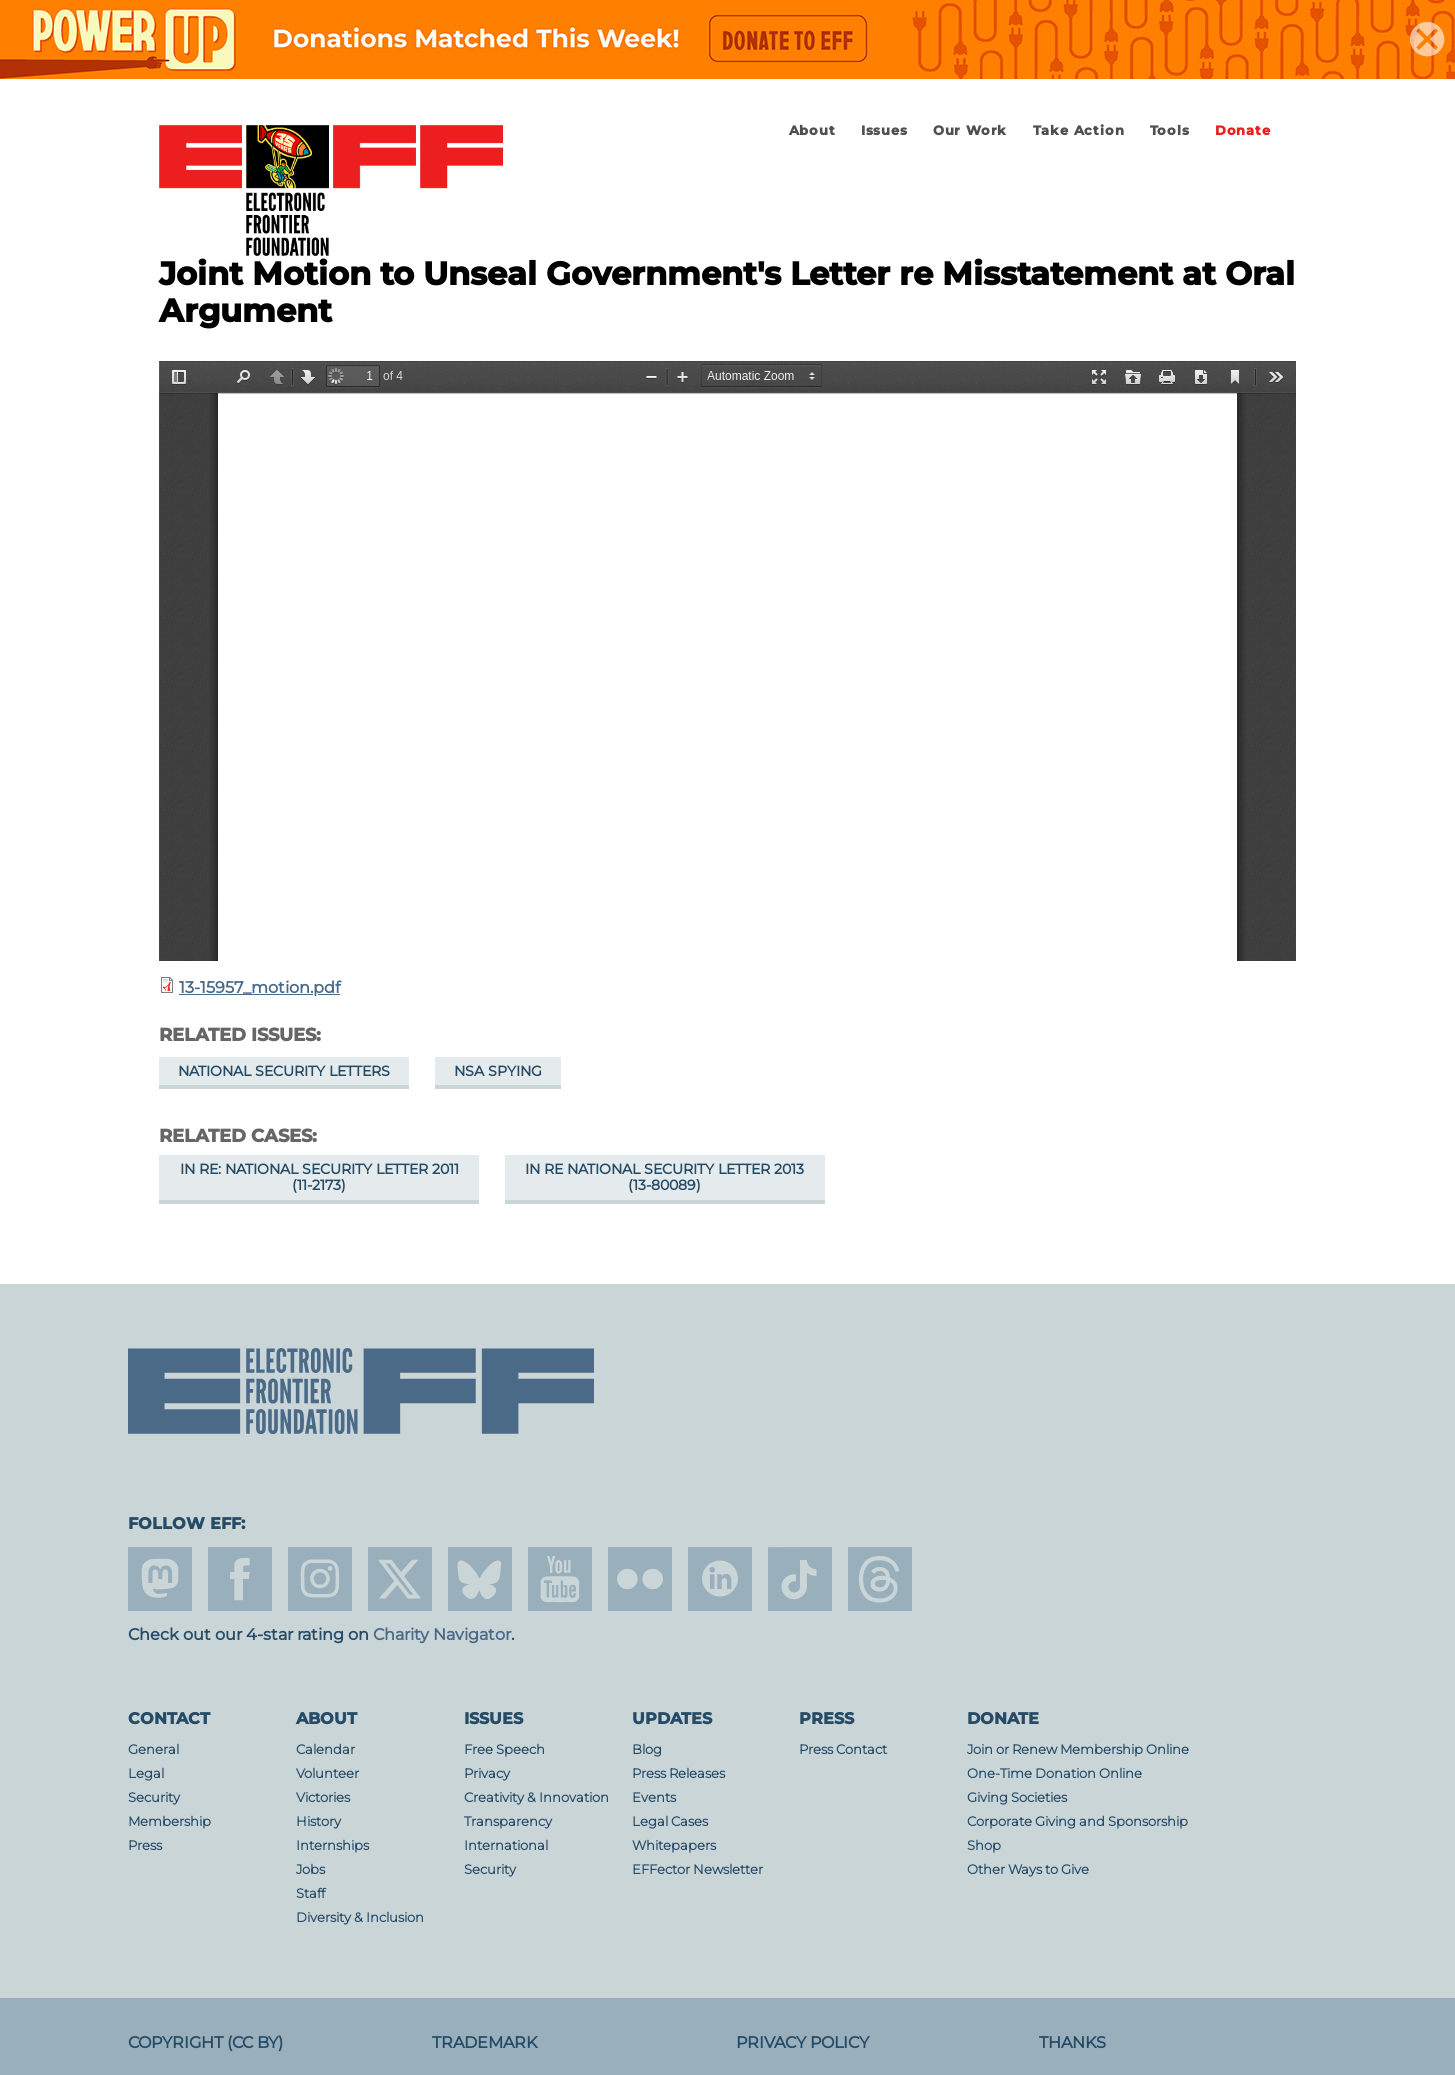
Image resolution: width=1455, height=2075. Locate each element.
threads (880, 1579)
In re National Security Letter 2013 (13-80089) (664, 1177)
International (506, 1845)
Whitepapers (674, 1845)
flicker (640, 1579)
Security (154, 1797)
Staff (310, 1893)
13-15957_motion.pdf (259, 987)
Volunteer (327, 1773)
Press (145, 1845)
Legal (146, 1773)
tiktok (800, 1579)
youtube (560, 1579)
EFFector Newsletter (697, 1869)
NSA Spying (498, 1071)
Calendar (325, 1749)
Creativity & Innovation (536, 1797)
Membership (169, 1821)
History (318, 1821)
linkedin (720, 1579)
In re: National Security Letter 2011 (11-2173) (319, 1177)
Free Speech (504, 1749)
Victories (323, 1797)
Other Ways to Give (1028, 1869)
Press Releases (678, 1773)
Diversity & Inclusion (360, 1917)
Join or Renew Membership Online (1078, 1749)
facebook (240, 1579)
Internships (332, 1845)
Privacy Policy (802, 2042)
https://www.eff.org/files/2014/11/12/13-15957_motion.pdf (727, 661)
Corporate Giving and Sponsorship (1077, 1821)
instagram (320, 1579)
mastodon (160, 1579)
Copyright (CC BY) (205, 2042)
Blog (647, 1749)
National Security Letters (284, 1071)
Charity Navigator (442, 1634)
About (812, 130)
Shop (984, 1845)
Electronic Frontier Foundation (331, 192)
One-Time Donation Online (1054, 1773)
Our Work (970, 130)
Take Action (1079, 130)
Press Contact (843, 1749)
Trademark (484, 2042)
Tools (1170, 130)
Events (654, 1797)
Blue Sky (480, 1579)
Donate (1243, 130)
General (153, 1749)
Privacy (487, 1773)
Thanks (1072, 2042)
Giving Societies (1017, 1797)
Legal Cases (670, 1821)
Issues (884, 130)
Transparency (508, 1821)
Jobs (310, 1869)
